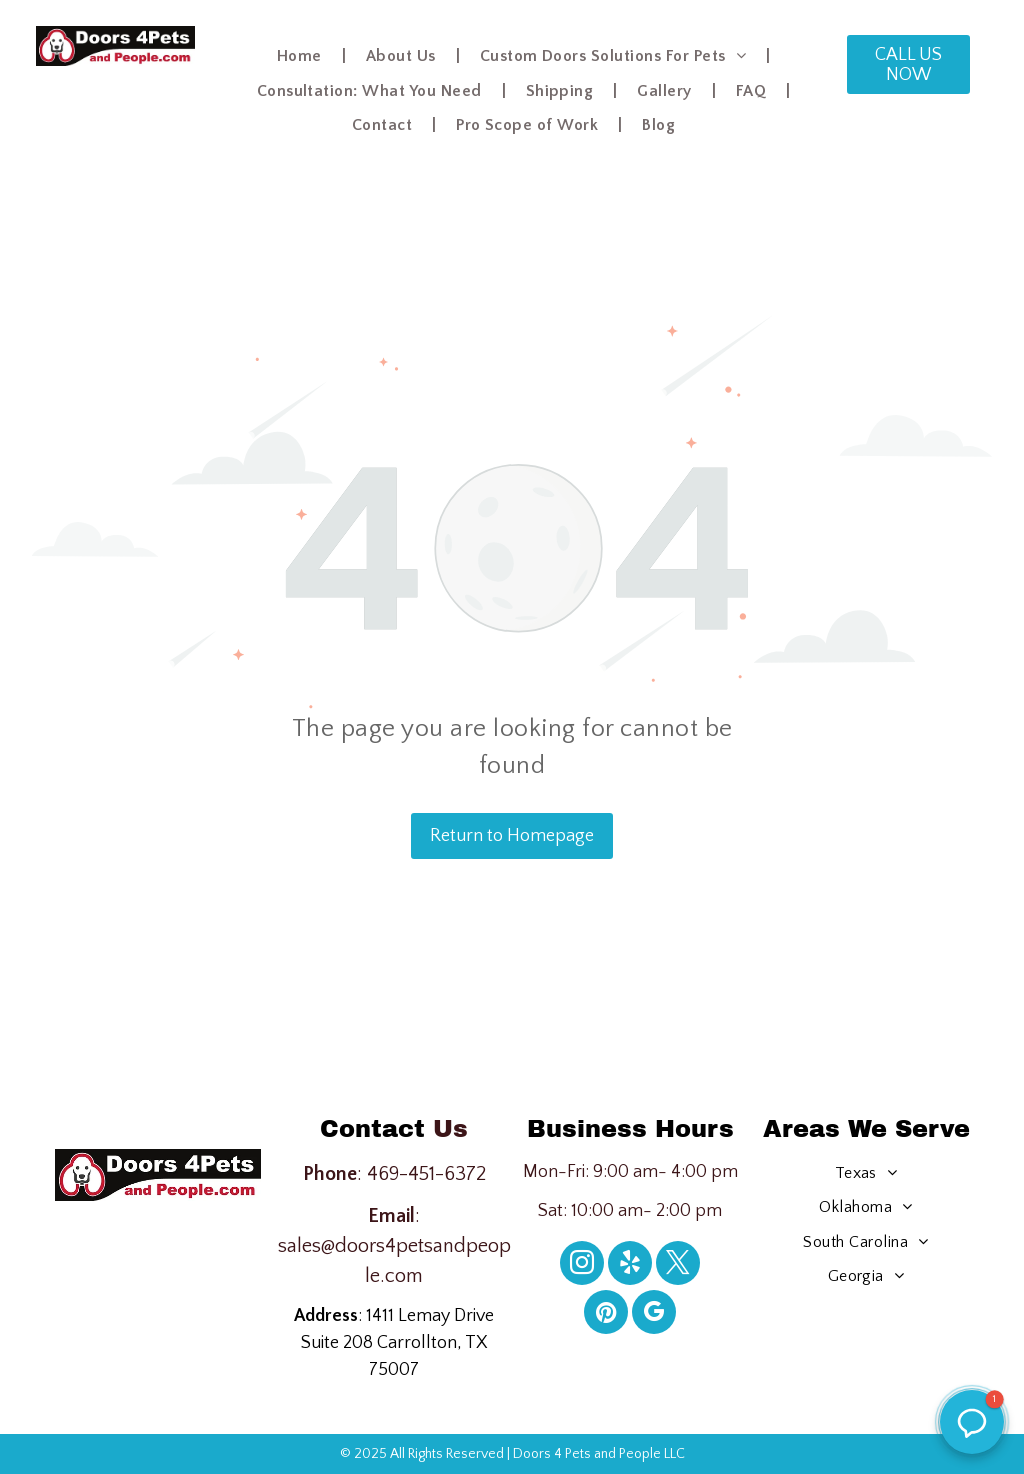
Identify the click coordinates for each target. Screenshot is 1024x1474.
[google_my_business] (654, 1314)
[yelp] (630, 1265)
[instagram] (582, 1265)
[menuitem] (301, 56)
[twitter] (678, 1265)
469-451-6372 (426, 1174)
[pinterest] (606, 1314)
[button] (972, 1422)
